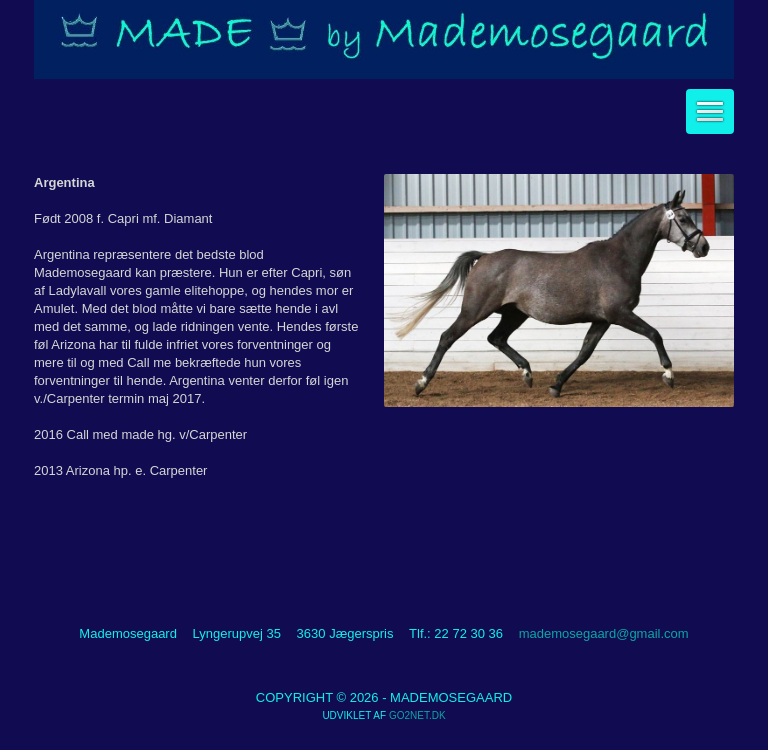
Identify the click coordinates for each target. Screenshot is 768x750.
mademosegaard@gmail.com (604, 633)
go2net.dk (417, 715)
